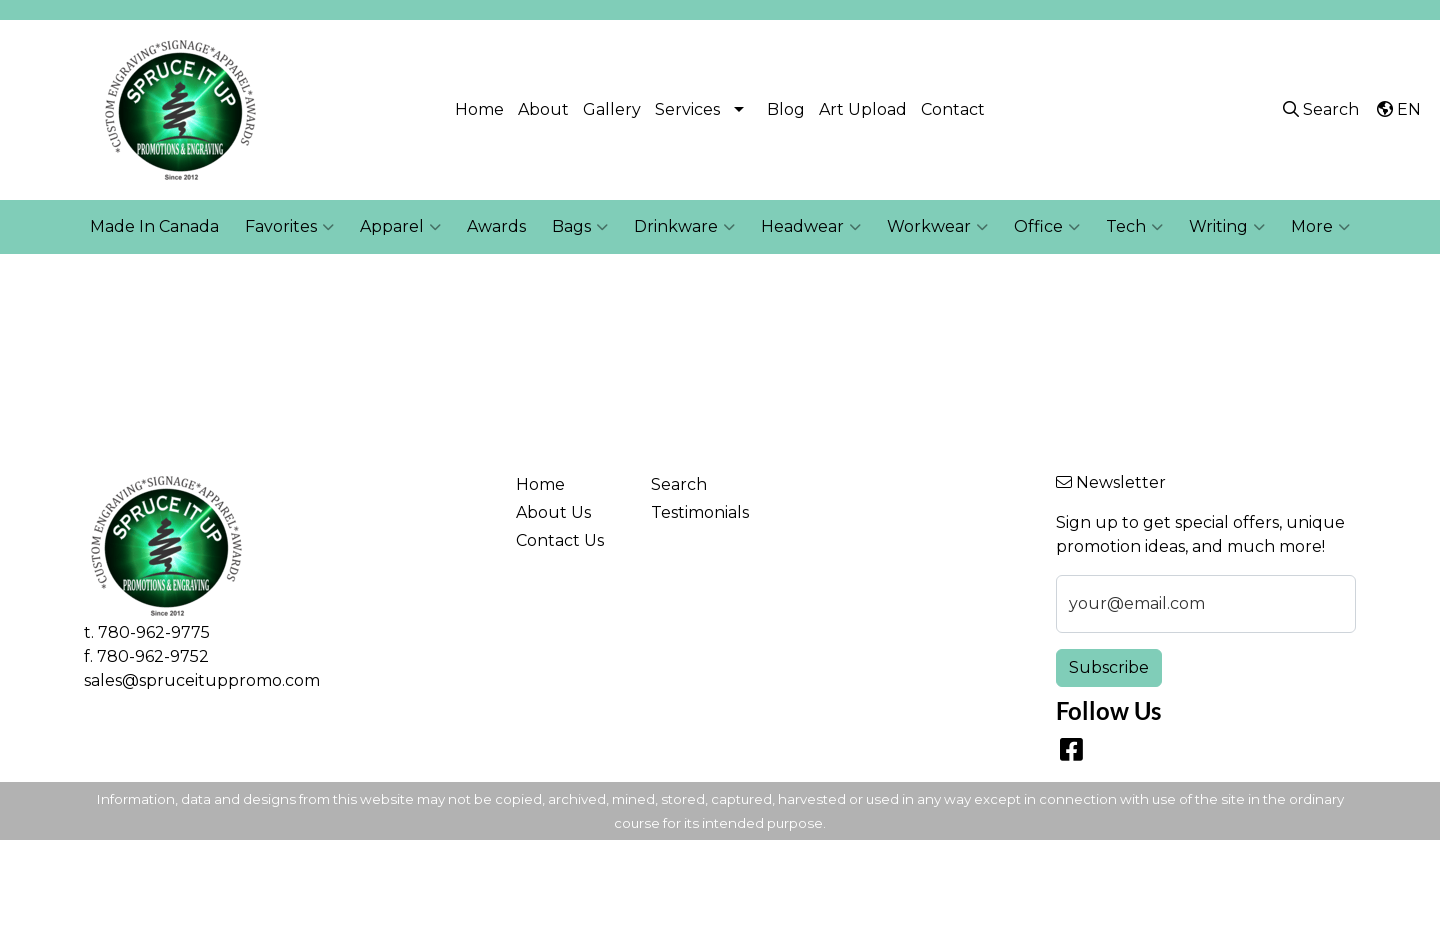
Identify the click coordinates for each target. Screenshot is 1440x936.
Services (687, 109)
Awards (496, 226)
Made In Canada (154, 226)
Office (1047, 227)
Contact (953, 109)
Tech (1134, 227)
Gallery (612, 109)
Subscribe (1109, 667)
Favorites (289, 227)
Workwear (937, 227)
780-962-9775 (154, 632)
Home (479, 109)
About (543, 109)
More (1320, 227)
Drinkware (684, 227)
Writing (1227, 227)
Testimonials (700, 512)
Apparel (400, 227)
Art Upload (863, 109)
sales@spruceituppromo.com (202, 680)
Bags (580, 227)
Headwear (811, 227)
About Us (553, 512)
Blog (786, 109)
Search (679, 484)
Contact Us (560, 540)
